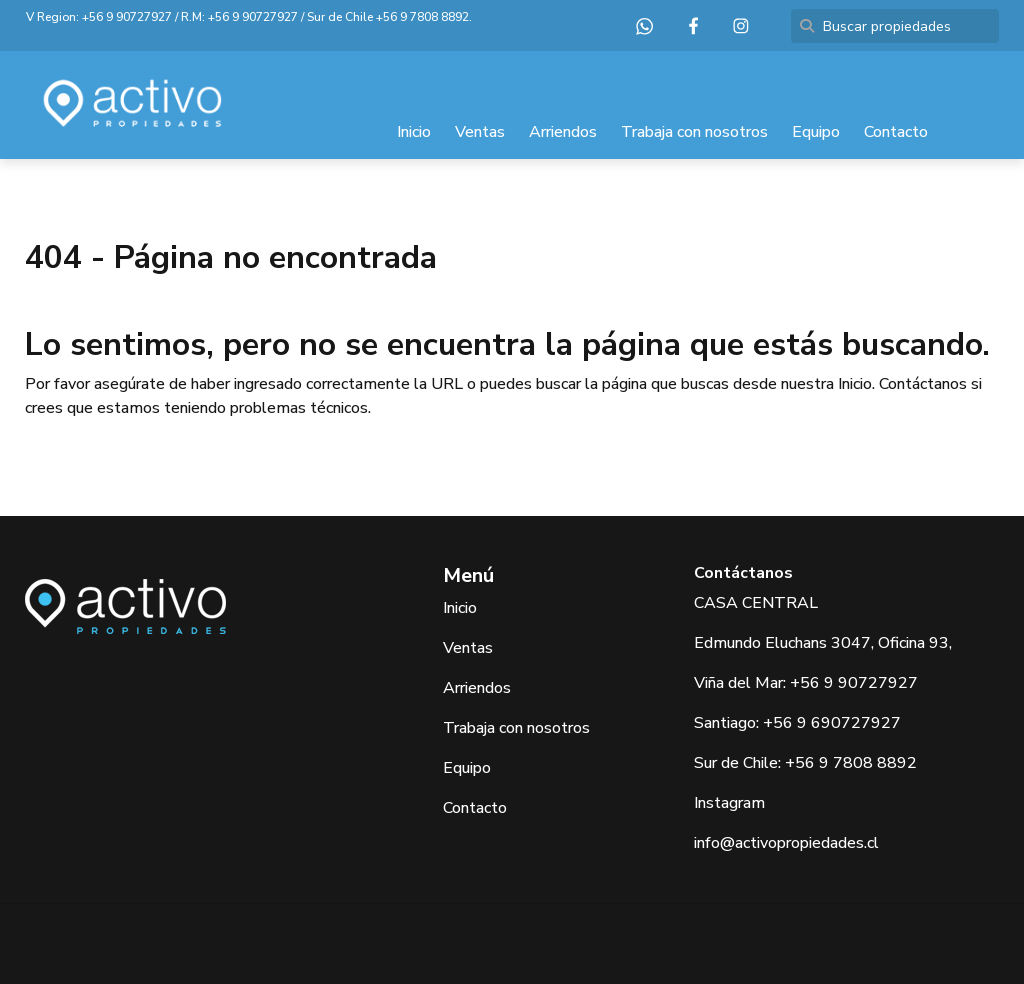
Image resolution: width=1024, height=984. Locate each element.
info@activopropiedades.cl (786, 843)
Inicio (414, 132)
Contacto (896, 132)
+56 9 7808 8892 (422, 17)
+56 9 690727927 (832, 723)
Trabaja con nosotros (694, 132)
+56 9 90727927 (127, 17)
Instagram (729, 803)
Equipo (816, 132)
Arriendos (563, 132)
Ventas (480, 132)
